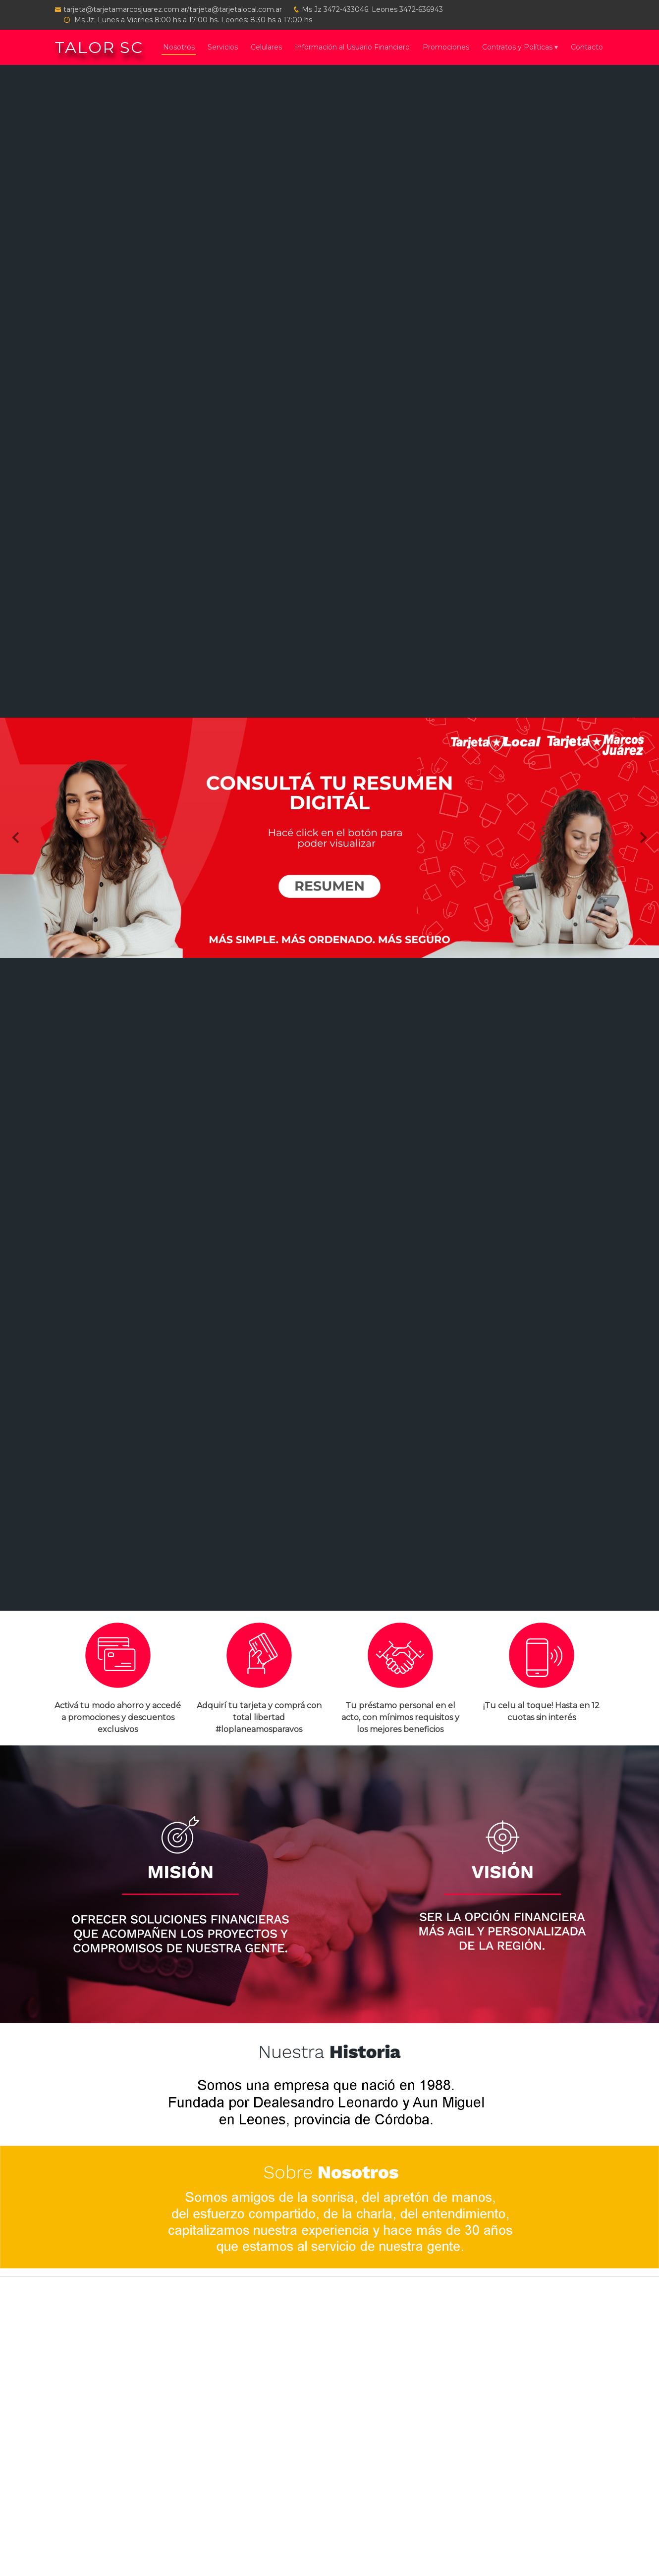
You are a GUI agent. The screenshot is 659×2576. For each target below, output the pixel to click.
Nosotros (179, 47)
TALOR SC (99, 47)
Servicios (223, 47)
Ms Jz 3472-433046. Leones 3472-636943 (372, 9)
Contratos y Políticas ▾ (520, 47)
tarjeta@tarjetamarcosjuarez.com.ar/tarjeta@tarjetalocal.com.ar (172, 9)
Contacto (587, 47)
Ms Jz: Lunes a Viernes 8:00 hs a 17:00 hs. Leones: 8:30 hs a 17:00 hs (192, 19)
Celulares (266, 47)
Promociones (446, 47)
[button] (16, 838)
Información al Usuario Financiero (352, 47)
